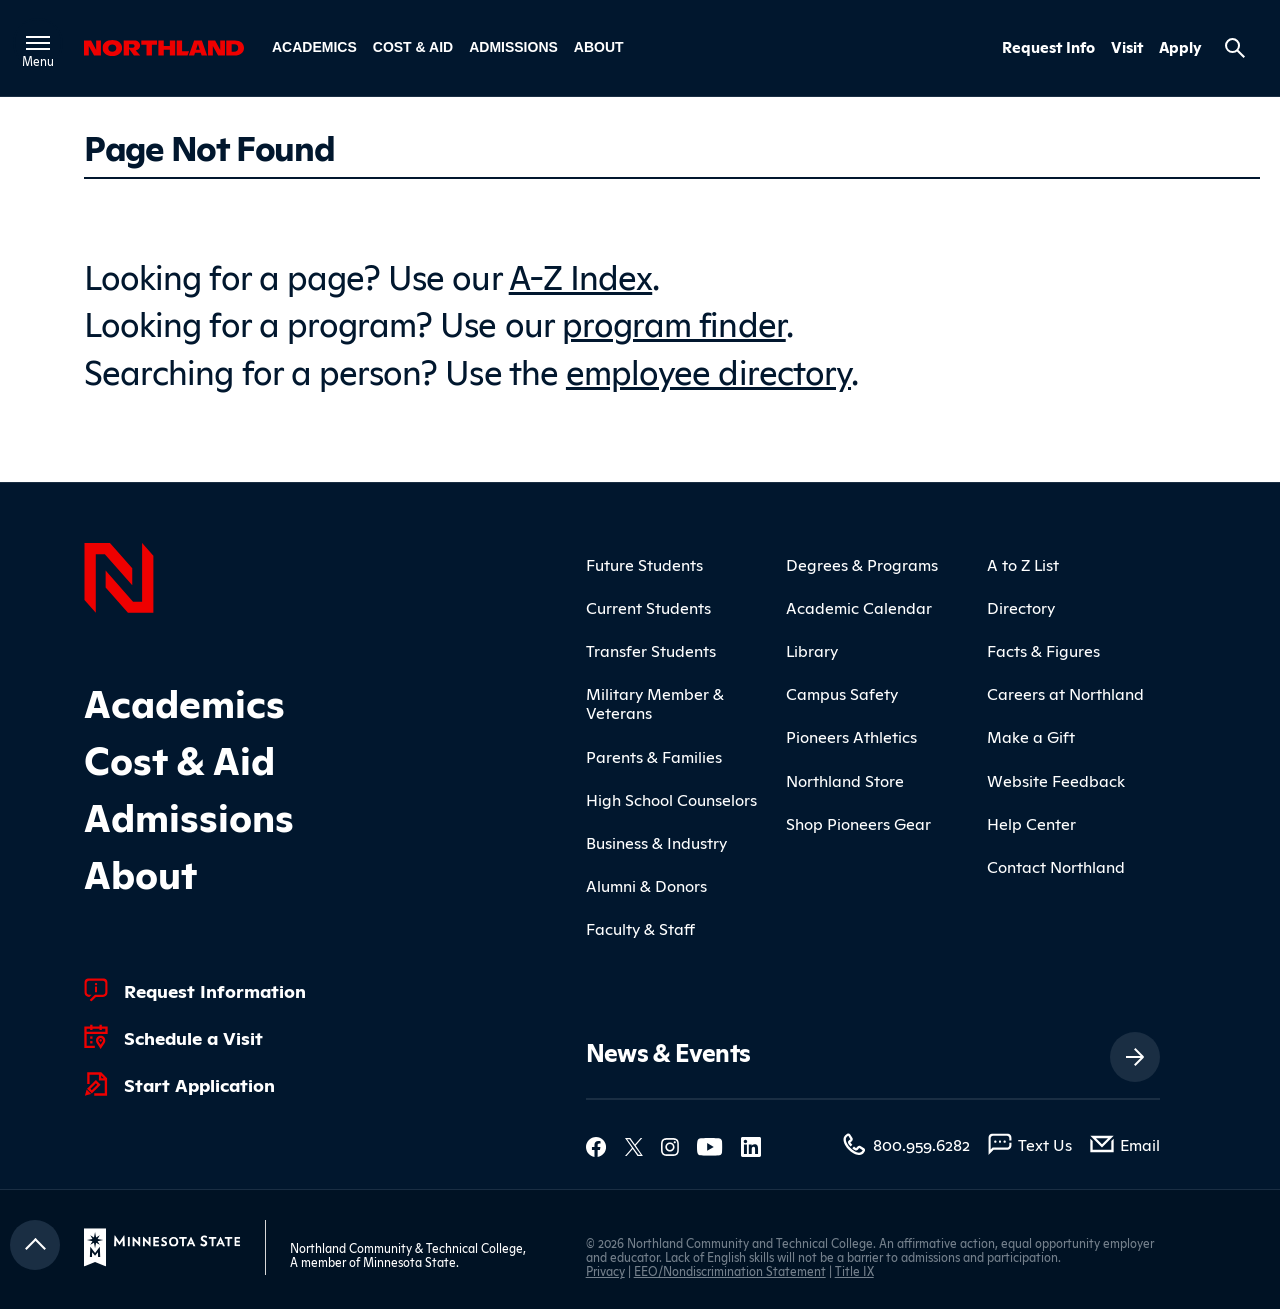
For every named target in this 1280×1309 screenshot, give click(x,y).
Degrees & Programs (862, 564)
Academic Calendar (859, 607)
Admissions (513, 47)
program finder (674, 321)
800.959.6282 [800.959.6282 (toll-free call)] (921, 1144)
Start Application (199, 1084)
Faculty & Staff (640, 928)
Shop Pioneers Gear (858, 823)
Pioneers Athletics (851, 736)
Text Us (1045, 1144)
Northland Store (845, 780)
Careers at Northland (1065, 693)
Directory (1021, 607)
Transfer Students (651, 650)
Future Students (644, 564)
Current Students (648, 607)
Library (812, 650)
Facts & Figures (1043, 650)
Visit (1127, 47)
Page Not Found (209, 146)
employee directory (708, 369)
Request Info (1048, 47)
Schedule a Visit (193, 1037)
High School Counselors (671, 799)
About (599, 47)
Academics (314, 47)
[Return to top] (35, 1245)
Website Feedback (1056, 780)
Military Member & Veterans (655, 702)
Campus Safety (842, 693)
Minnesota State (409, 1261)
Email (1140, 1144)
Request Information (215, 990)
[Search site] (1235, 48)
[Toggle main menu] (38, 43)
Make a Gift (1031, 736)
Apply (1180, 47)
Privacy (605, 1270)
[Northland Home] (119, 575)
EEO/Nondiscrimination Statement (730, 1270)
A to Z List (1023, 564)
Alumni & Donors (646, 885)
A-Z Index (581, 274)
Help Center (1031, 823)
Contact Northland (1056, 866)
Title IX (854, 1270)
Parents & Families (654, 756)
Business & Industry (656, 842)
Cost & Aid (413, 47)
